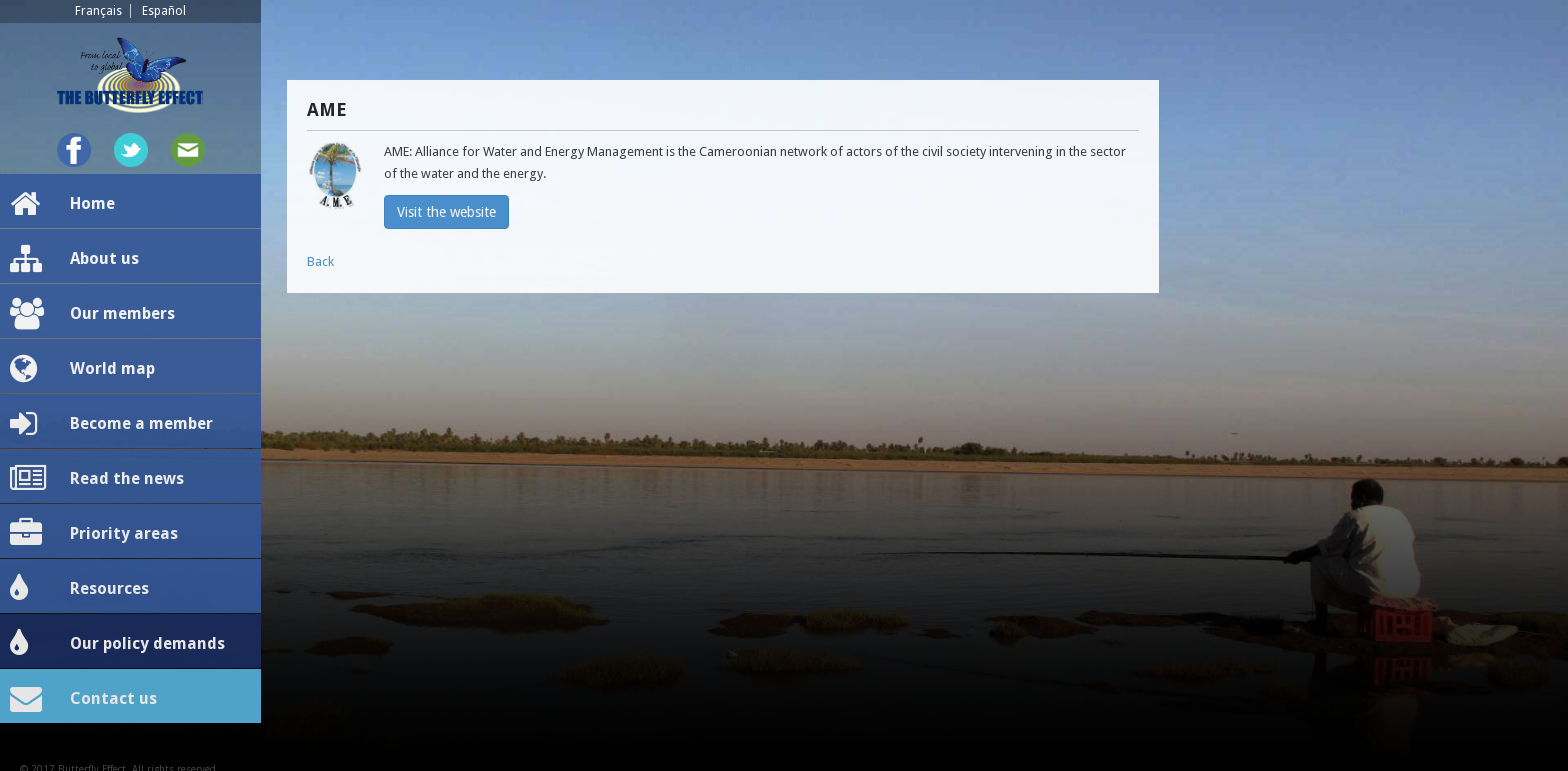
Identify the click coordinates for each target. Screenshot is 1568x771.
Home (62, 204)
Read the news (97, 479)
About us (74, 259)
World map (82, 369)
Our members (92, 314)
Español (164, 11)
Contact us (83, 699)
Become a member (111, 424)
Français (98, 11)
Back (320, 261)
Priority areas (94, 534)
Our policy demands (117, 644)
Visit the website (446, 212)
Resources (79, 589)
